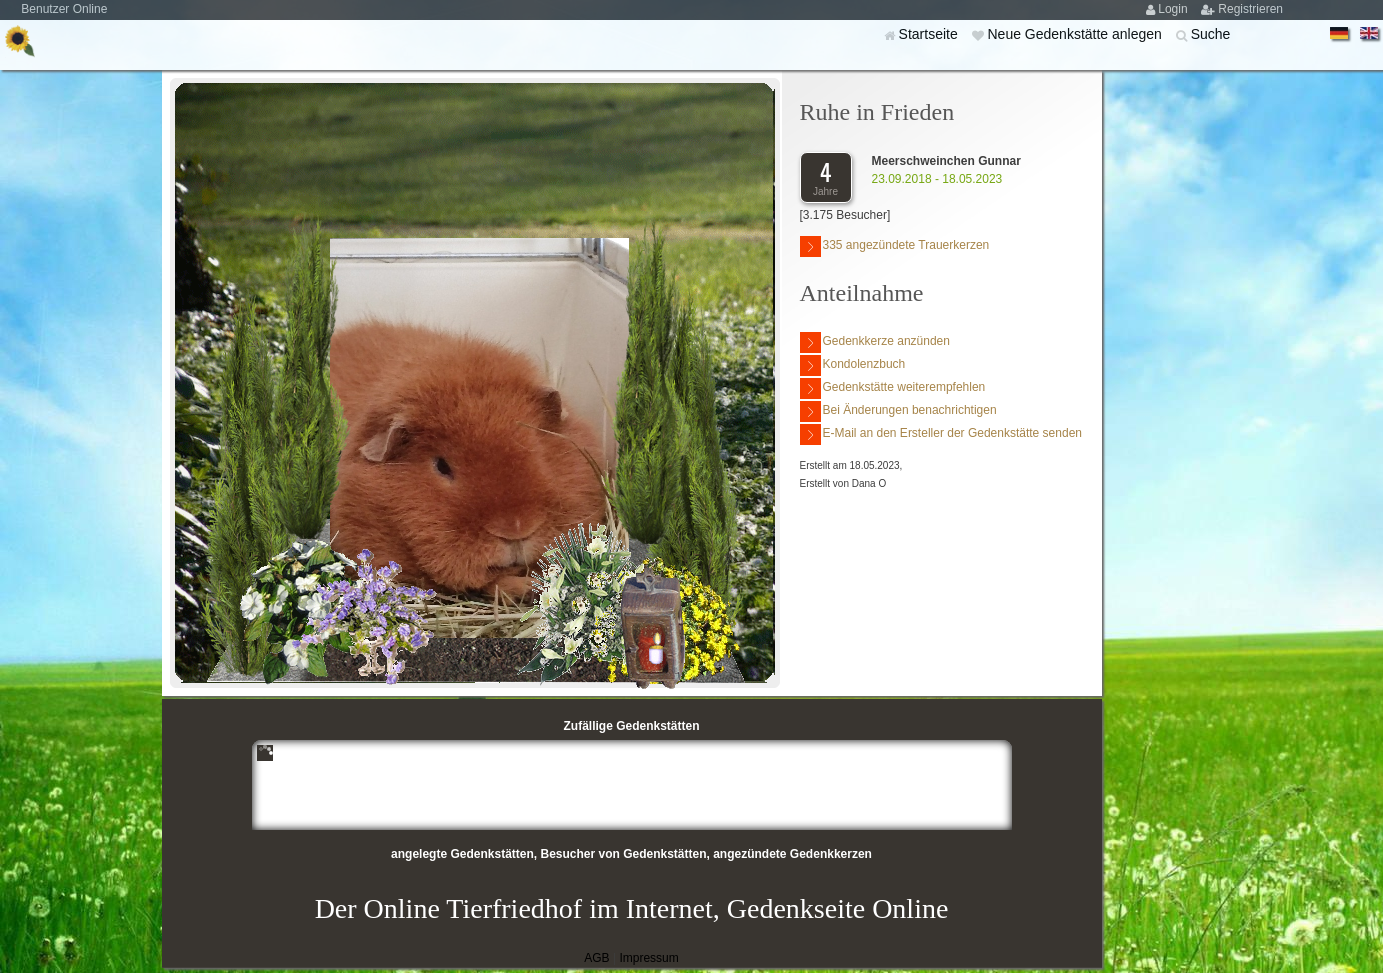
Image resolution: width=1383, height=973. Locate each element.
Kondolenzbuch (853, 365)
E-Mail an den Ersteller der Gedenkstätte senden (941, 434)
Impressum (648, 958)
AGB (596, 958)
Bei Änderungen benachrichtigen (898, 411)
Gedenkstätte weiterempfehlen (893, 388)
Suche (1211, 34)
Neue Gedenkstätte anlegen (1076, 34)
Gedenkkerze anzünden (875, 342)
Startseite (930, 34)
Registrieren (1250, 9)
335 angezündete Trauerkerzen (895, 246)
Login (1174, 9)
